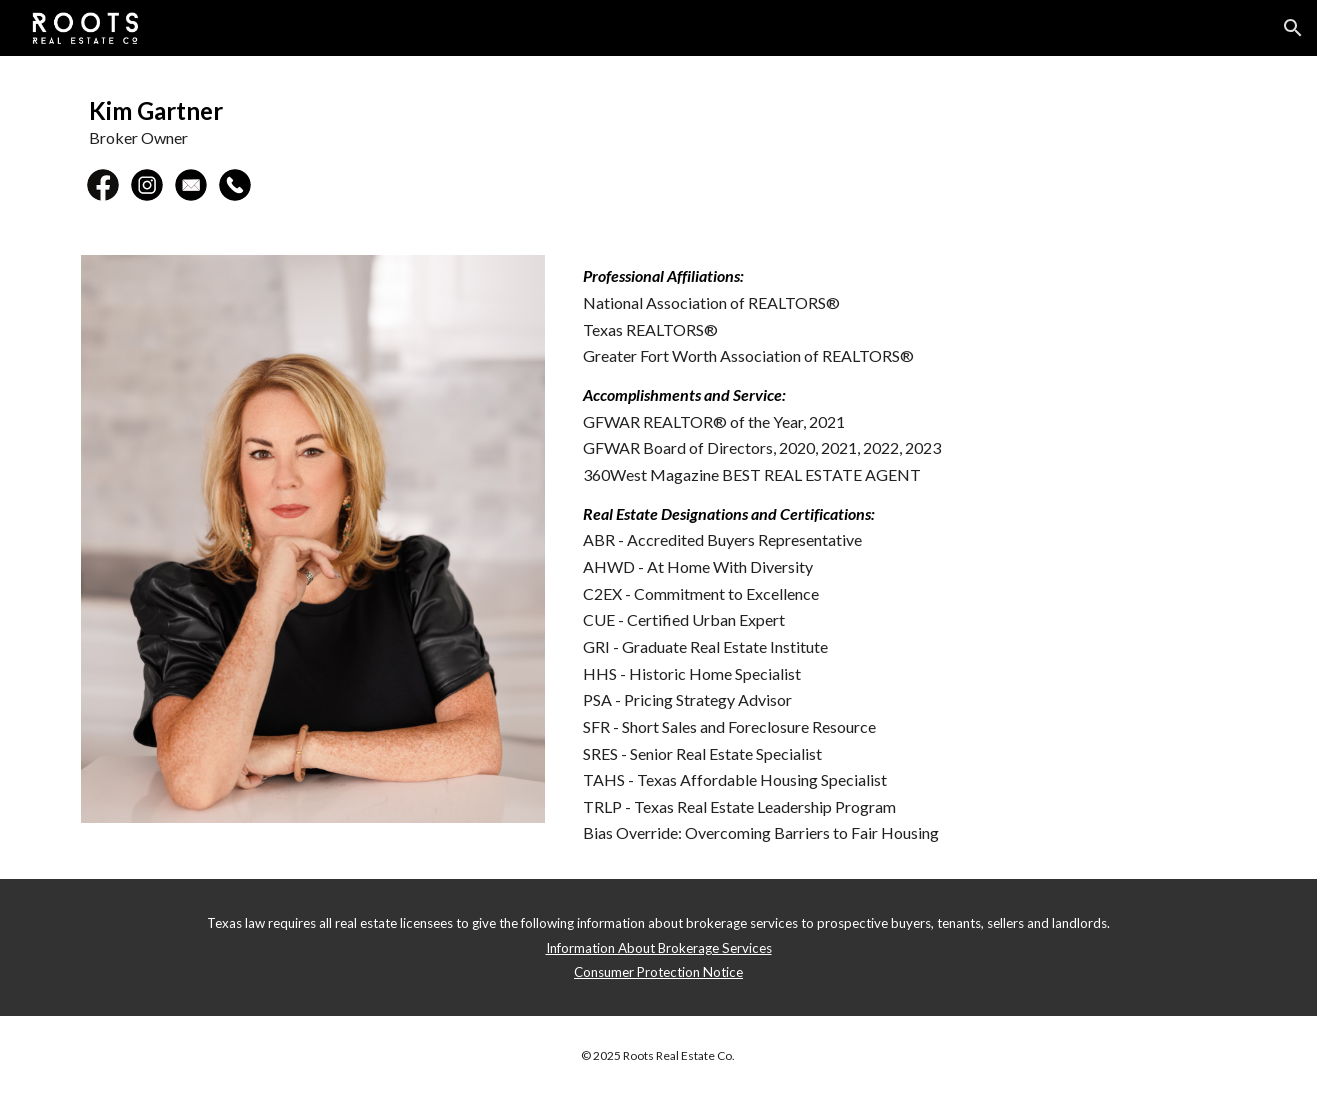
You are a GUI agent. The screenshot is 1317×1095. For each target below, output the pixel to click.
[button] (1293, 28)
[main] (658, 121)
